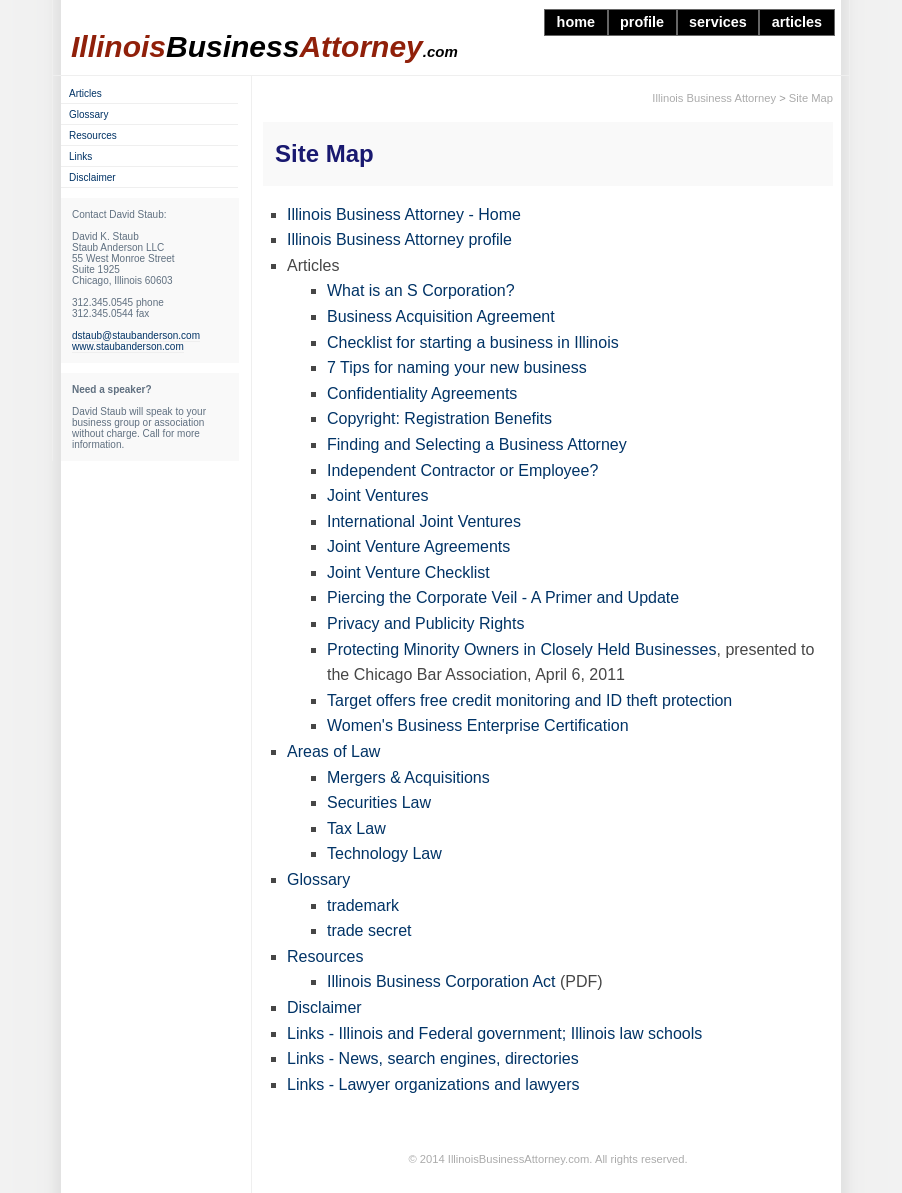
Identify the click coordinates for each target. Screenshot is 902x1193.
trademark (363, 905)
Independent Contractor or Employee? (462, 470)
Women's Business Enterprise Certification (478, 725)
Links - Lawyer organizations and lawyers (433, 1084)
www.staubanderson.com (128, 346)
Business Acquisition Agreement (441, 316)
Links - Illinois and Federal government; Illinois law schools (494, 1033)
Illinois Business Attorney (714, 98)
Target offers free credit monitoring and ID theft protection (529, 700)
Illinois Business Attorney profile (399, 239)
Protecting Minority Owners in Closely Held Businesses (521, 649)
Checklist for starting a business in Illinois (473, 342)
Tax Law (356, 828)
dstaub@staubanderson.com (136, 335)
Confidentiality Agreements (422, 393)
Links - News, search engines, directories (433, 1058)
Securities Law (379, 802)
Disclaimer (324, 1007)
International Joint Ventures (424, 521)
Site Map (811, 98)
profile (642, 22)
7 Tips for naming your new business (457, 367)
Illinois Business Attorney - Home (404, 214)
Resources (325, 956)
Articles (85, 93)
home (576, 22)
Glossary (318, 879)
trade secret (369, 930)
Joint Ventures (377, 495)
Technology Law (384, 853)
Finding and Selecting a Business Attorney (477, 444)
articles (797, 22)
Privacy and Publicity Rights (425, 623)
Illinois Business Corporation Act (441, 981)
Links (80, 156)
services (718, 22)
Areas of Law (333, 751)
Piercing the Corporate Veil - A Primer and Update (503, 597)
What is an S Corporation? (421, 290)
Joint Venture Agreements (418, 546)
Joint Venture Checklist (408, 572)
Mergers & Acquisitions (408, 777)
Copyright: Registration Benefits (439, 418)
